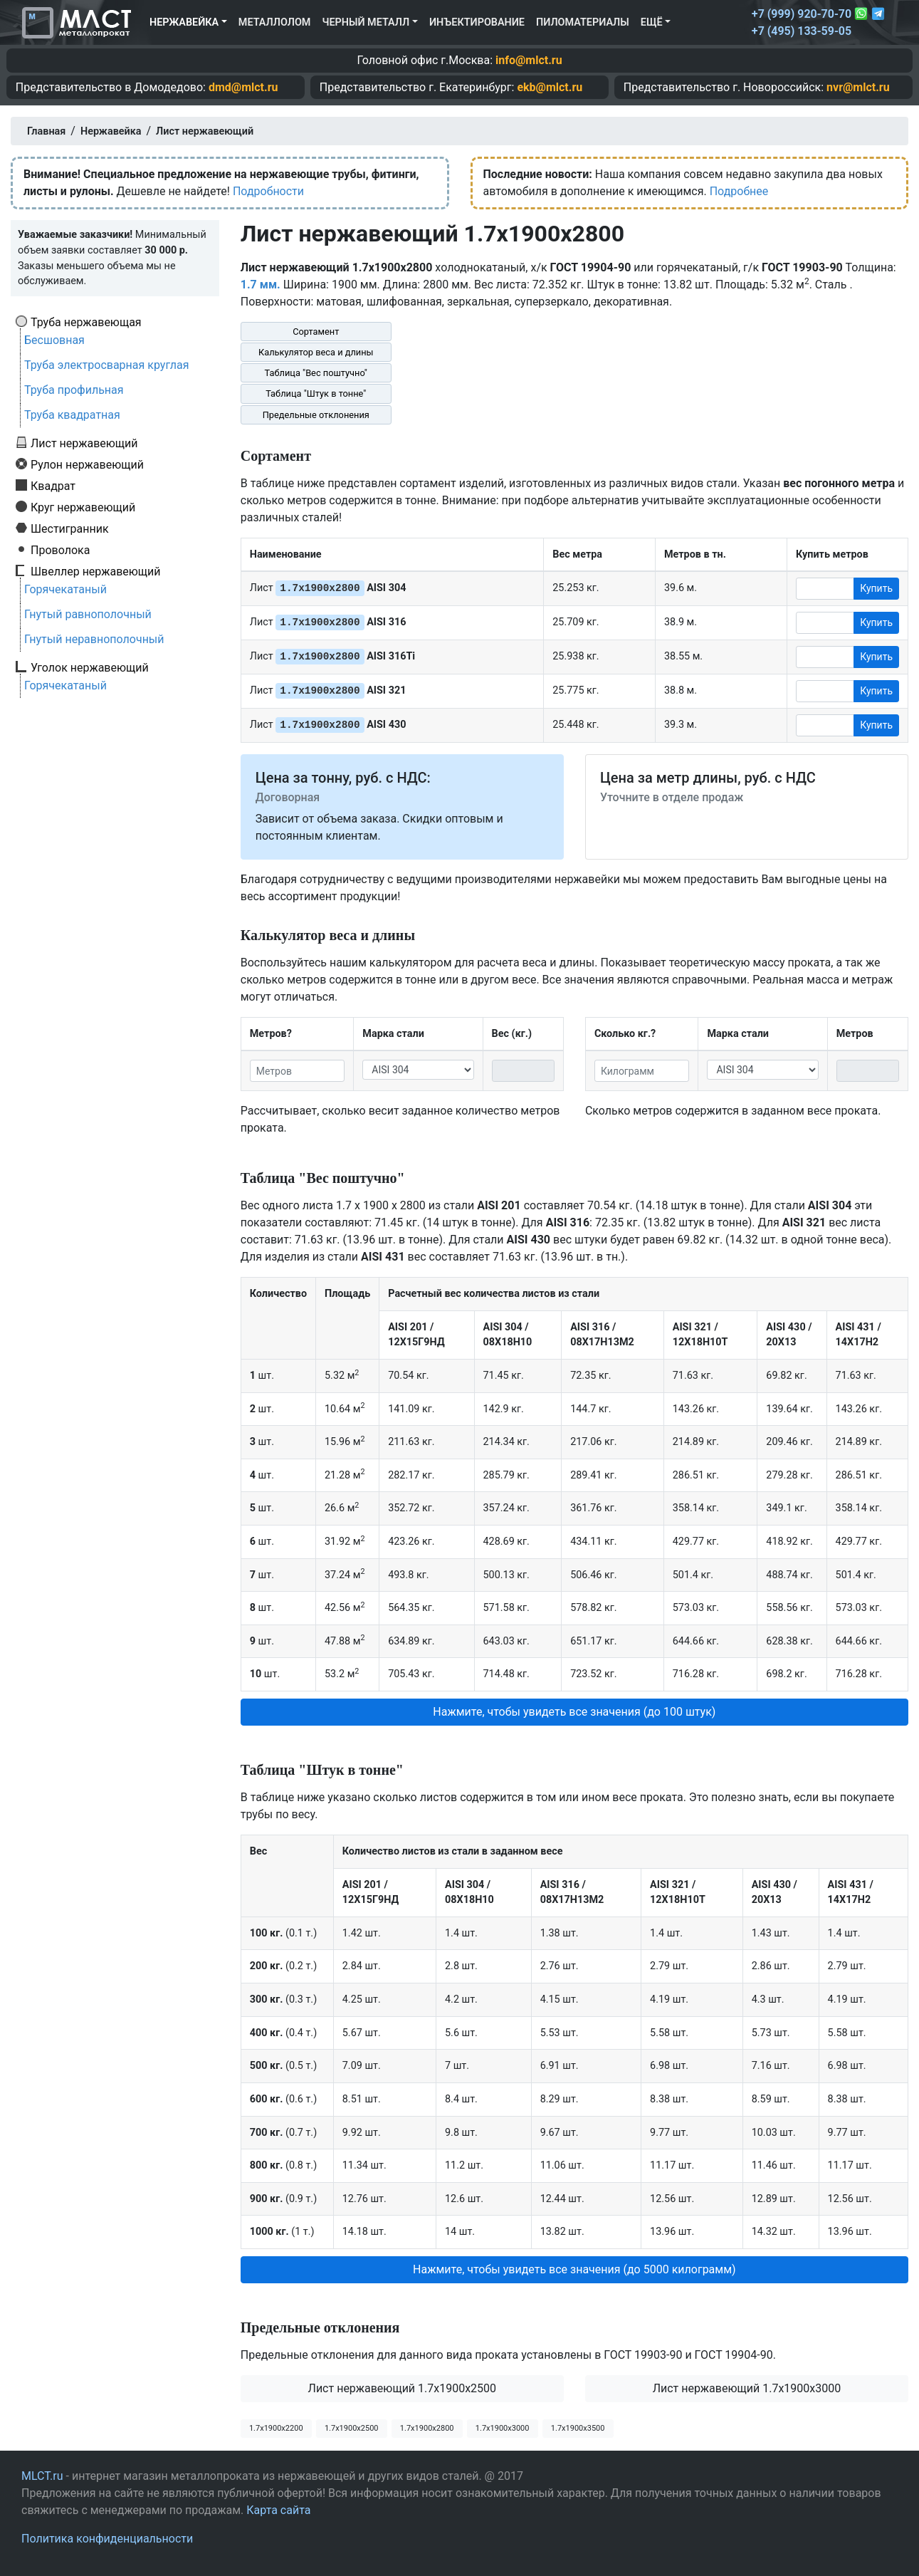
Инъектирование (477, 22)
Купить (876, 588)
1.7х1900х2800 (427, 2428)
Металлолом (274, 22)
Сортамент (316, 331)
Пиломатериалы (582, 22)
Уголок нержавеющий (90, 667)
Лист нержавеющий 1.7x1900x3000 (747, 2388)
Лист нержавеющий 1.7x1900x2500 (402, 2388)
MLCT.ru (42, 2476)
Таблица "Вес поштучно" (316, 372)
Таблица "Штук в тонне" (316, 393)
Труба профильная (74, 390)
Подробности (268, 191)
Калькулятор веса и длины (316, 352)
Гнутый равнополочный (88, 614)
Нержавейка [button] (184, 22)
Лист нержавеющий (84, 443)
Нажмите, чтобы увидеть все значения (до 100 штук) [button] (574, 1712)
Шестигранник (70, 528)
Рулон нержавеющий (87, 464)
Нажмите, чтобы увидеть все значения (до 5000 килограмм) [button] (574, 2269)
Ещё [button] (652, 22)
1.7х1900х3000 (503, 2428)
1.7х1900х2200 (276, 2428)
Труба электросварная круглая (106, 365)
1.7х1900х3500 (578, 2428)
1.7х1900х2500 (352, 2428)
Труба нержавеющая (86, 322)
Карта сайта (278, 2510)
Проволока (60, 549)
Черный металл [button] (365, 22)
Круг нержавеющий (83, 507)
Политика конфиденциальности (107, 2538)
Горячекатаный (65, 589)
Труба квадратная (72, 415)
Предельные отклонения (316, 415)
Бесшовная (54, 340)
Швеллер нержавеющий (96, 571)
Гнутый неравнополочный (94, 639)
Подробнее (739, 191)
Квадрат (53, 485)
